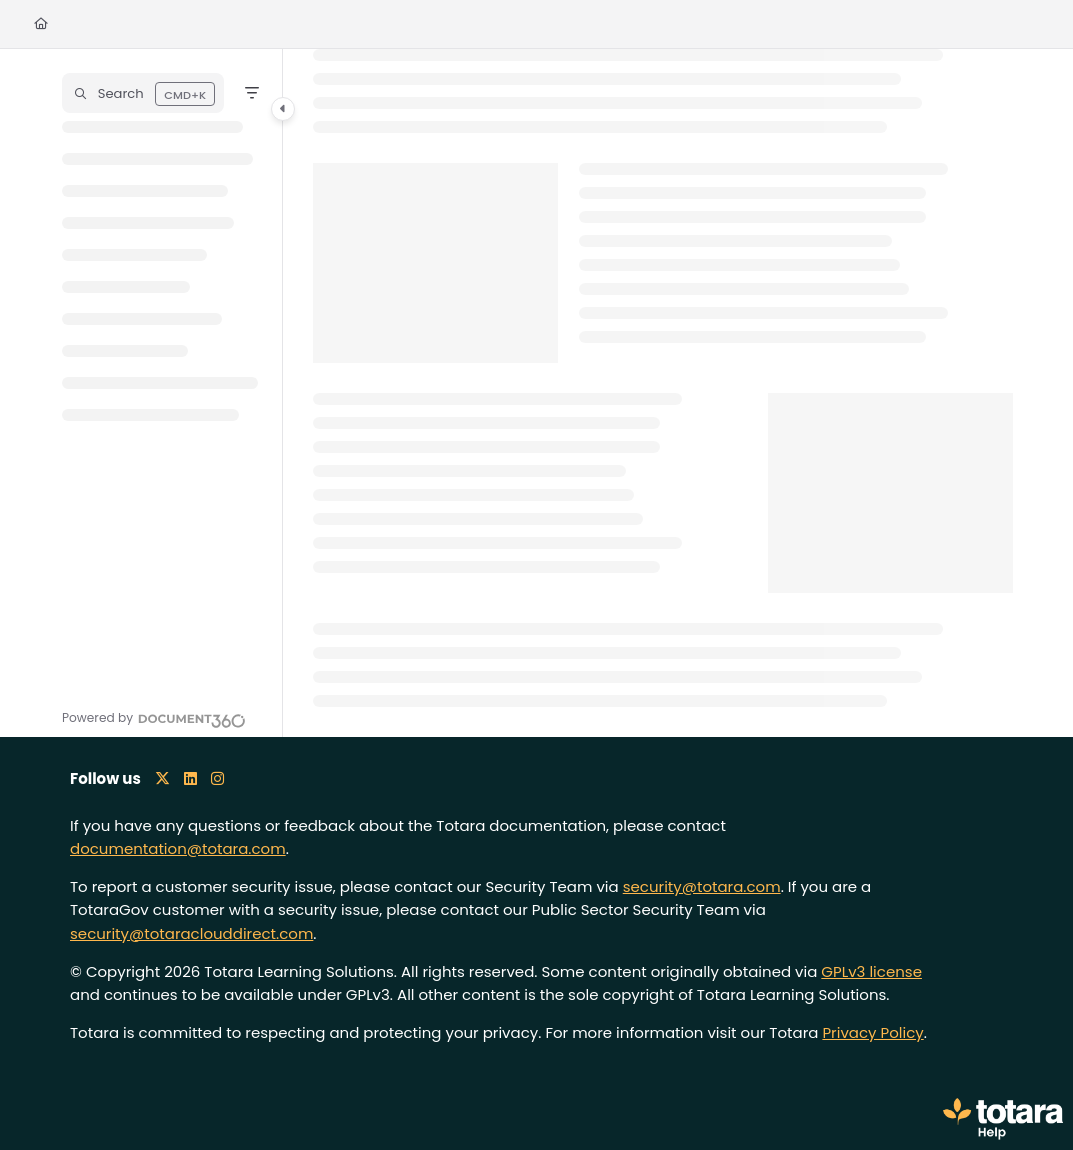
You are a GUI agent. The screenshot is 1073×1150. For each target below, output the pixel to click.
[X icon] (162, 778)
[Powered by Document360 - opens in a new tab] (154, 718)
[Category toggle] (283, 109)
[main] (663, 393)
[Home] (41, 24)
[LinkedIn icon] (190, 778)
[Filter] (252, 93)
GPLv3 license (871, 971)
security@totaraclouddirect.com (191, 933)
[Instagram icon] (217, 778)
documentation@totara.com (178, 848)
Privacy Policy (872, 1032)
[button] (143, 93)
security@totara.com (702, 886)
